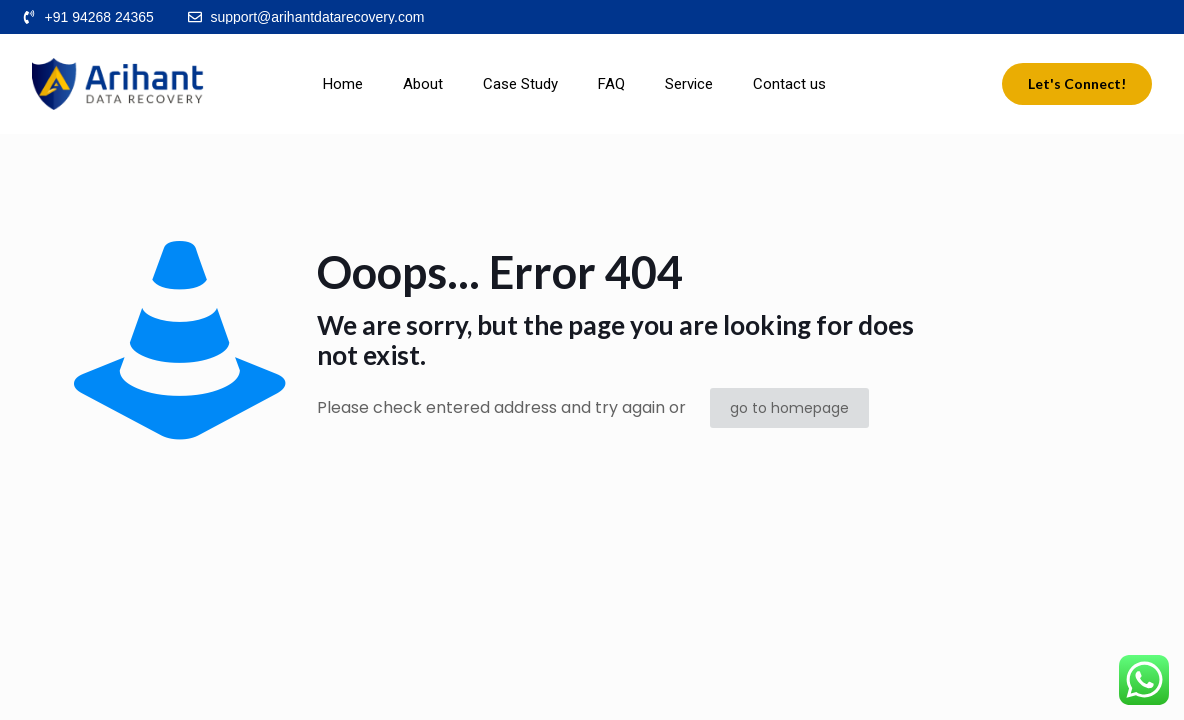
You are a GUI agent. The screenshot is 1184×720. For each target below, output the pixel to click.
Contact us (789, 84)
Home (343, 84)
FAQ (611, 84)
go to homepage (789, 408)
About (423, 84)
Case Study (520, 84)
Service (689, 84)
